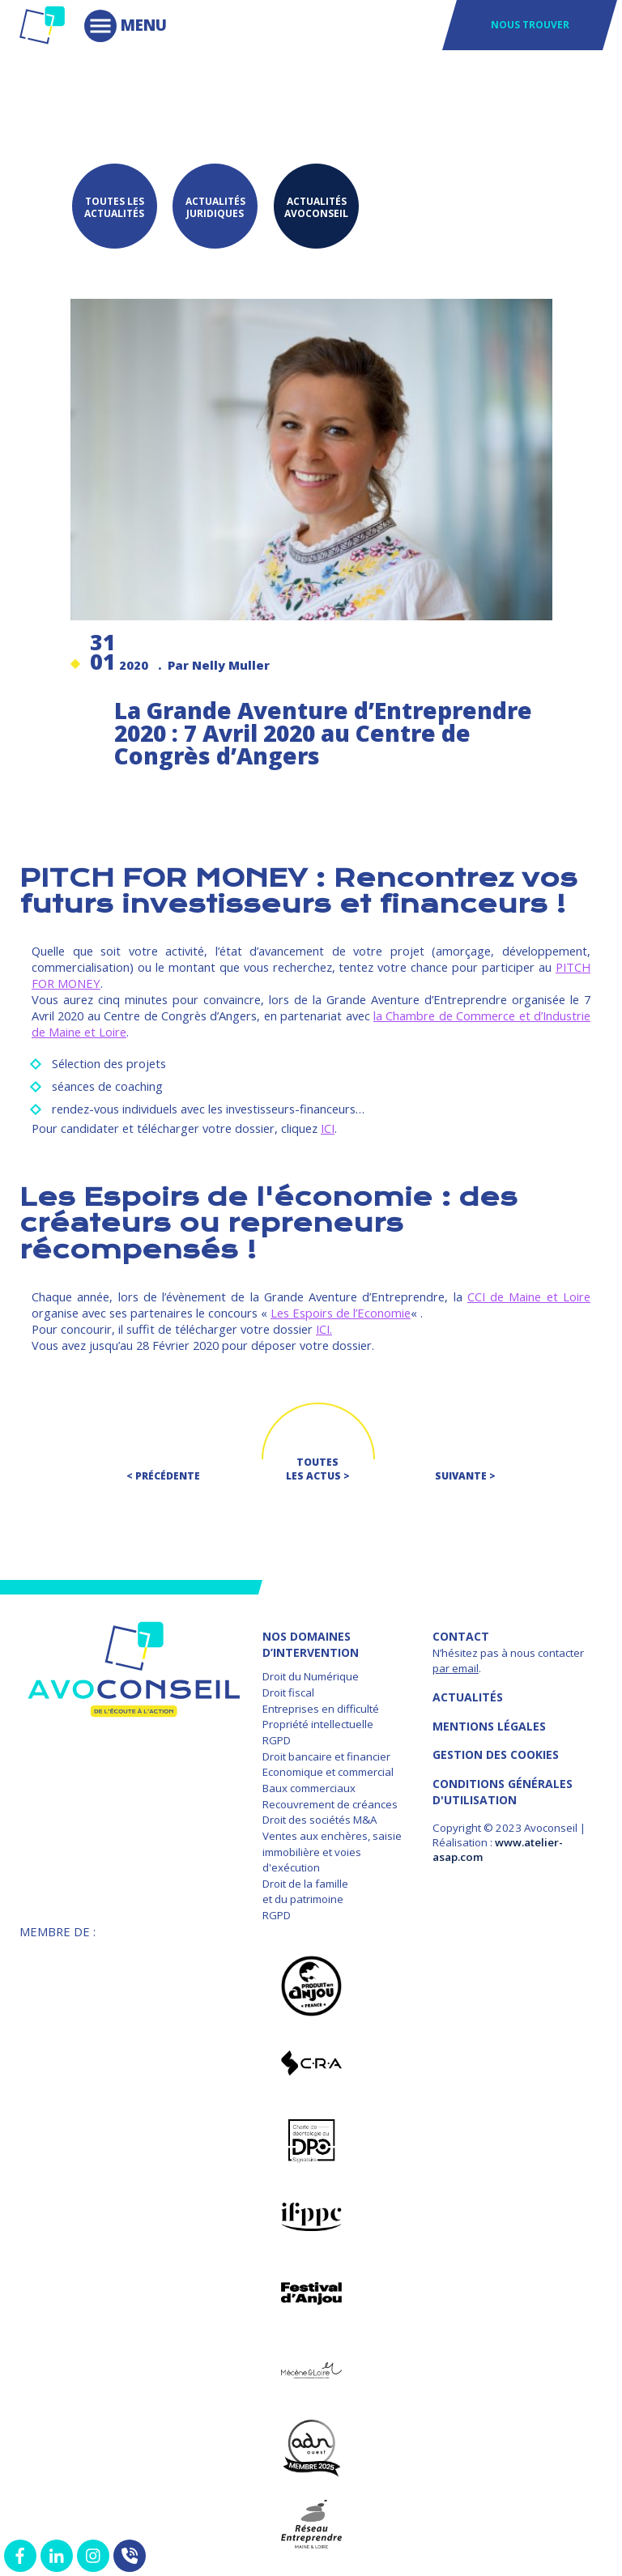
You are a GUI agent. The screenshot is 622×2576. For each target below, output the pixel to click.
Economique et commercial (328, 1768)
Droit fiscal (288, 1689)
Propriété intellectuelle (317, 1721)
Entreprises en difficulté (320, 1705)
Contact (460, 1633)
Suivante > (465, 1473)
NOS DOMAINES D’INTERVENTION (310, 1641)
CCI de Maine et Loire (528, 1293)
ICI (327, 1125)
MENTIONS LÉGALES (489, 1723)
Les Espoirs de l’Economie (341, 1309)
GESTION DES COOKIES (495, 1751)
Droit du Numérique (310, 1673)
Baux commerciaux (309, 1785)
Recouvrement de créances (330, 1800)
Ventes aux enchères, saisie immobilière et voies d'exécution (332, 1848)
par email (455, 1665)
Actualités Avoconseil (322, 206)
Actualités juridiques (217, 206)
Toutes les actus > (318, 1466)
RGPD (276, 1737)
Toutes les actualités (113, 206)
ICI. (324, 1326)
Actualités (467, 1693)
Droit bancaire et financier (326, 1753)
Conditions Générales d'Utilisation (502, 1788)
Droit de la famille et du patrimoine (305, 1888)
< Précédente (163, 1473)
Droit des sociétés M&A (319, 1816)
